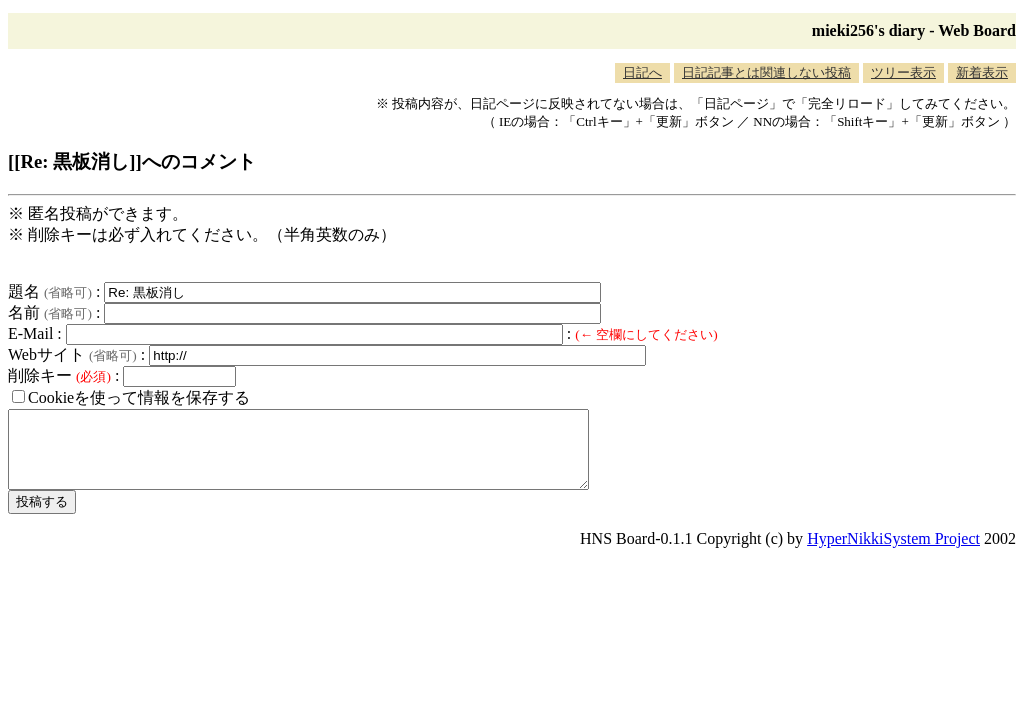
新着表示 (982, 72)
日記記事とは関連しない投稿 (766, 72)
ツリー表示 (903, 72)
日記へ (642, 72)
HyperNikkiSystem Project (893, 553)
